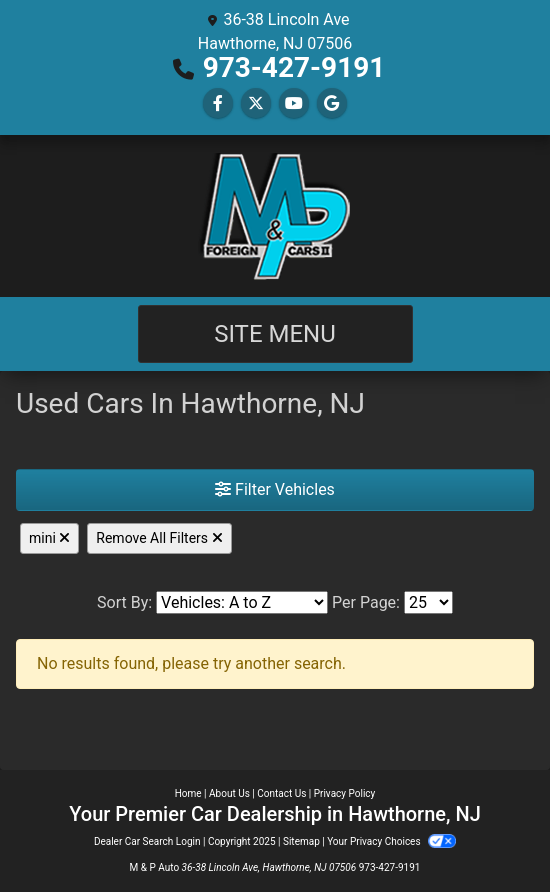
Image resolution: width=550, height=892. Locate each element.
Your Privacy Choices (391, 841)
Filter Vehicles (275, 489)
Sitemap (301, 841)
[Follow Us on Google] (332, 103)
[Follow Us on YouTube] (294, 103)
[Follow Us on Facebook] (218, 103)
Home (188, 793)
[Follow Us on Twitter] (256, 103)
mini (49, 538)
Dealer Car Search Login (147, 841)
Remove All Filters (159, 538)
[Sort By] (242, 602)
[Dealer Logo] (275, 216)
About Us (229, 793)
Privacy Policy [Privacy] (345, 793)
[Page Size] (428, 602)
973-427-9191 (294, 67)
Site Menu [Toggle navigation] (275, 334)
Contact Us (281, 793)
